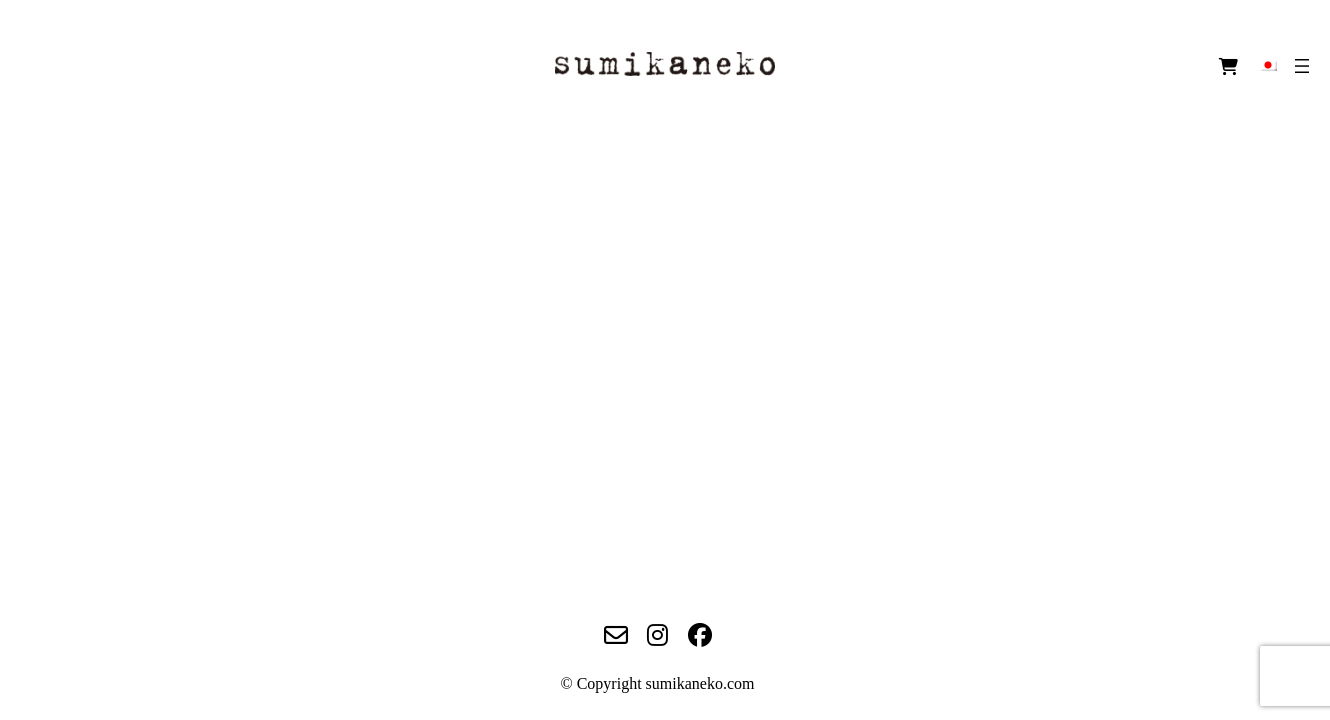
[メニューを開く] (1302, 66)
